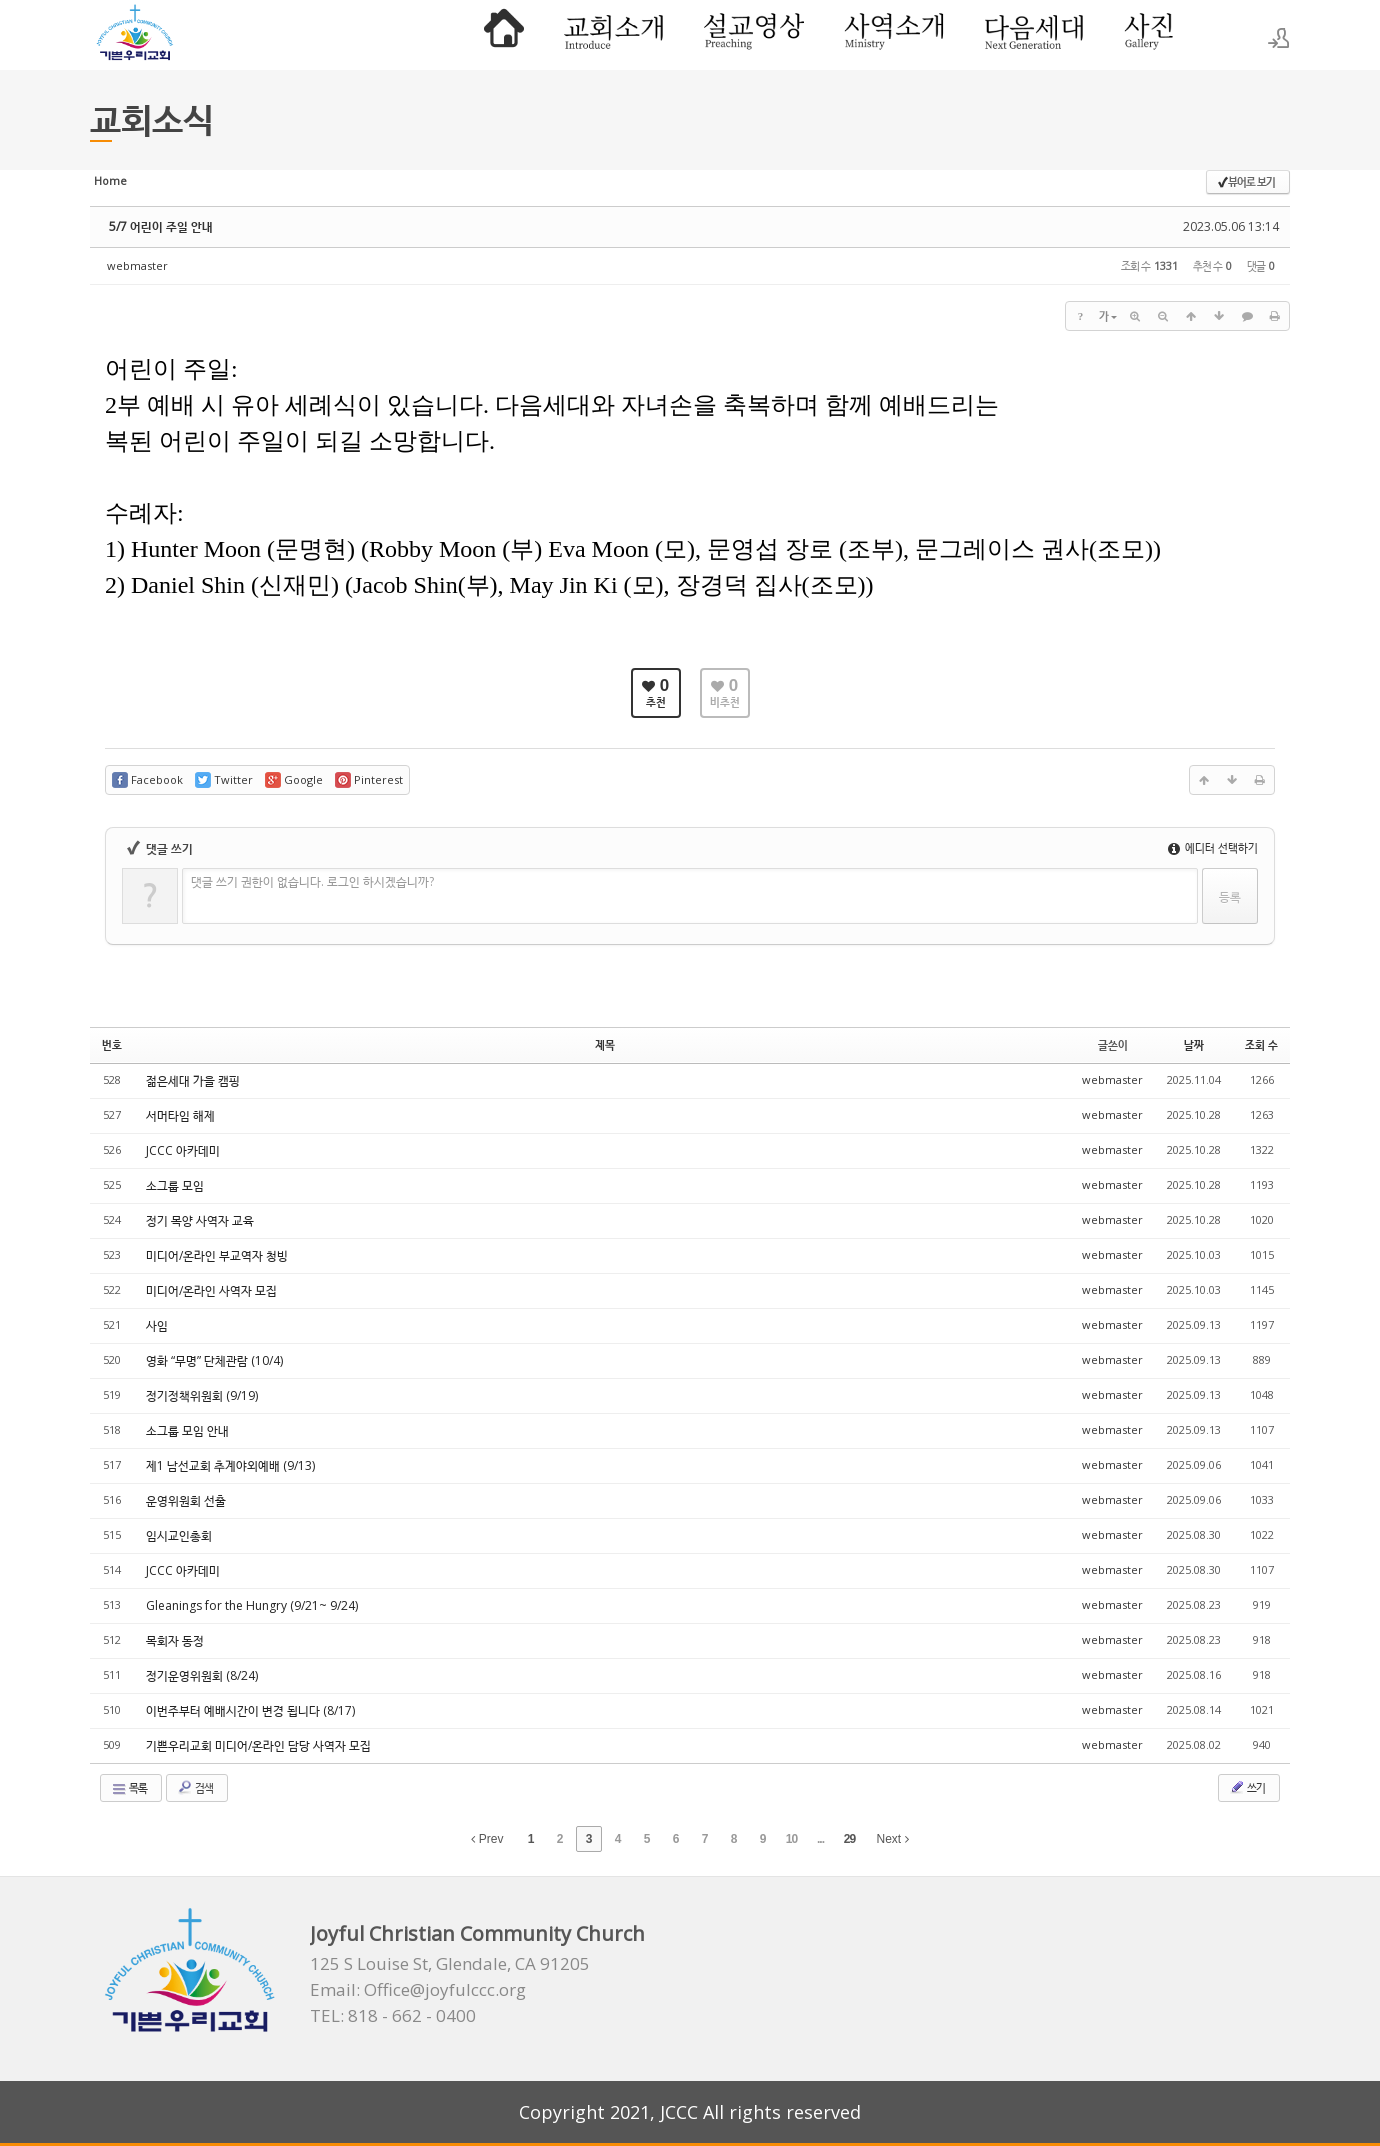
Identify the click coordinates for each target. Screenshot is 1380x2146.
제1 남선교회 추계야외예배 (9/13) (230, 1465)
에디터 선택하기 (1213, 847)
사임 (157, 1325)
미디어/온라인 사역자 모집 (211, 1290)
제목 (605, 1044)
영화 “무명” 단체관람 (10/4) (214, 1360)
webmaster (137, 265)
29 (849, 1839)
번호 (112, 1044)
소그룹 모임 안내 (187, 1430)
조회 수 (1261, 1044)
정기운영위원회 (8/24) (202, 1675)
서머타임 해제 (180, 1115)
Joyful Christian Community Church (477, 1933)
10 (791, 1839)
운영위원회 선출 (186, 1500)
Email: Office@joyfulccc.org (418, 1990)
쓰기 (1247, 1787)
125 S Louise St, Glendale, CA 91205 (450, 1964)
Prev (487, 1839)
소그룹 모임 (175, 1185)
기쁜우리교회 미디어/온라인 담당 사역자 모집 (258, 1745)
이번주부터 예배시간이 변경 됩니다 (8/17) (250, 1710)
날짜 (1194, 1044)
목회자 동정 (175, 1640)
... (820, 1839)
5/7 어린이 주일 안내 (161, 226)
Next (893, 1839)
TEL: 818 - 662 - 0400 (393, 2016)
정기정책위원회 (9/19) (202, 1395)
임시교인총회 (179, 1535)
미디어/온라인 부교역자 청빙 (217, 1255)
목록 (129, 1788)
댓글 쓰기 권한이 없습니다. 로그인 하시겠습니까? (312, 881)
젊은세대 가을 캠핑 (193, 1080)
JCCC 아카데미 (183, 1150)
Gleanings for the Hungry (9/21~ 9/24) (252, 1605)
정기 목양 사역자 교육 (200, 1220)
